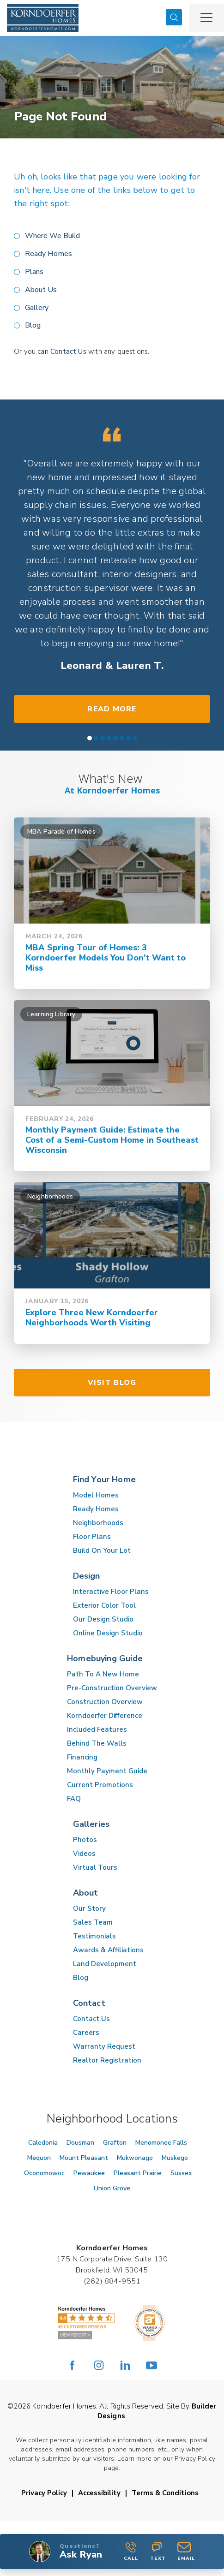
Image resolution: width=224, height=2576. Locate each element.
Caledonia (43, 2142)
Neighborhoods (98, 1522)
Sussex (181, 2173)
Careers (86, 2032)
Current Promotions (100, 1784)
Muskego (175, 2157)
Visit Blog (112, 1382)
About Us (41, 290)
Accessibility (99, 2493)
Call (131, 2551)
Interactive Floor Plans (111, 1591)
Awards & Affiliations (108, 1950)
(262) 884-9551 (112, 2281)
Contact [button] (89, 2003)
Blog (33, 325)
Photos (85, 1839)
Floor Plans (92, 1536)
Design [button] (86, 1575)
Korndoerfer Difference (104, 1715)
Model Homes (96, 1495)
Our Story (89, 1908)
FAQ (74, 1798)
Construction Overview (105, 1701)
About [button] (85, 1892)
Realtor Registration (107, 2060)
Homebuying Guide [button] (105, 1658)
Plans (34, 272)
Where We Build (52, 236)
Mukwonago (135, 2157)
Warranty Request (104, 2046)
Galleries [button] (91, 1824)
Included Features (97, 1729)
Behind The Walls (97, 1743)
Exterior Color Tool (104, 1605)
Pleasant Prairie (138, 2173)
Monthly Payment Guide (107, 1771)
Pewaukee (89, 2173)
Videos (84, 1853)
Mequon (39, 2157)
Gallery (36, 308)
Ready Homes (48, 254)
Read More (112, 709)
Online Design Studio (108, 1633)
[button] (174, 17)
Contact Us (68, 351)
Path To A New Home (103, 1674)
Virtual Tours (95, 1867)
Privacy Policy (44, 2493)
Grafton (115, 2142)
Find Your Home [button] (104, 1479)
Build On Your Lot (102, 1550)
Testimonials (94, 1936)
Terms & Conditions (165, 2493)
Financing (82, 1757)
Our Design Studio (103, 1619)
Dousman (80, 2142)
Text (158, 2551)
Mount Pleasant (84, 2157)
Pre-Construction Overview (112, 1688)
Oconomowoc (44, 2173)
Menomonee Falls (161, 2142)
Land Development (104, 1963)
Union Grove (112, 2188)
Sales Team (93, 1922)
